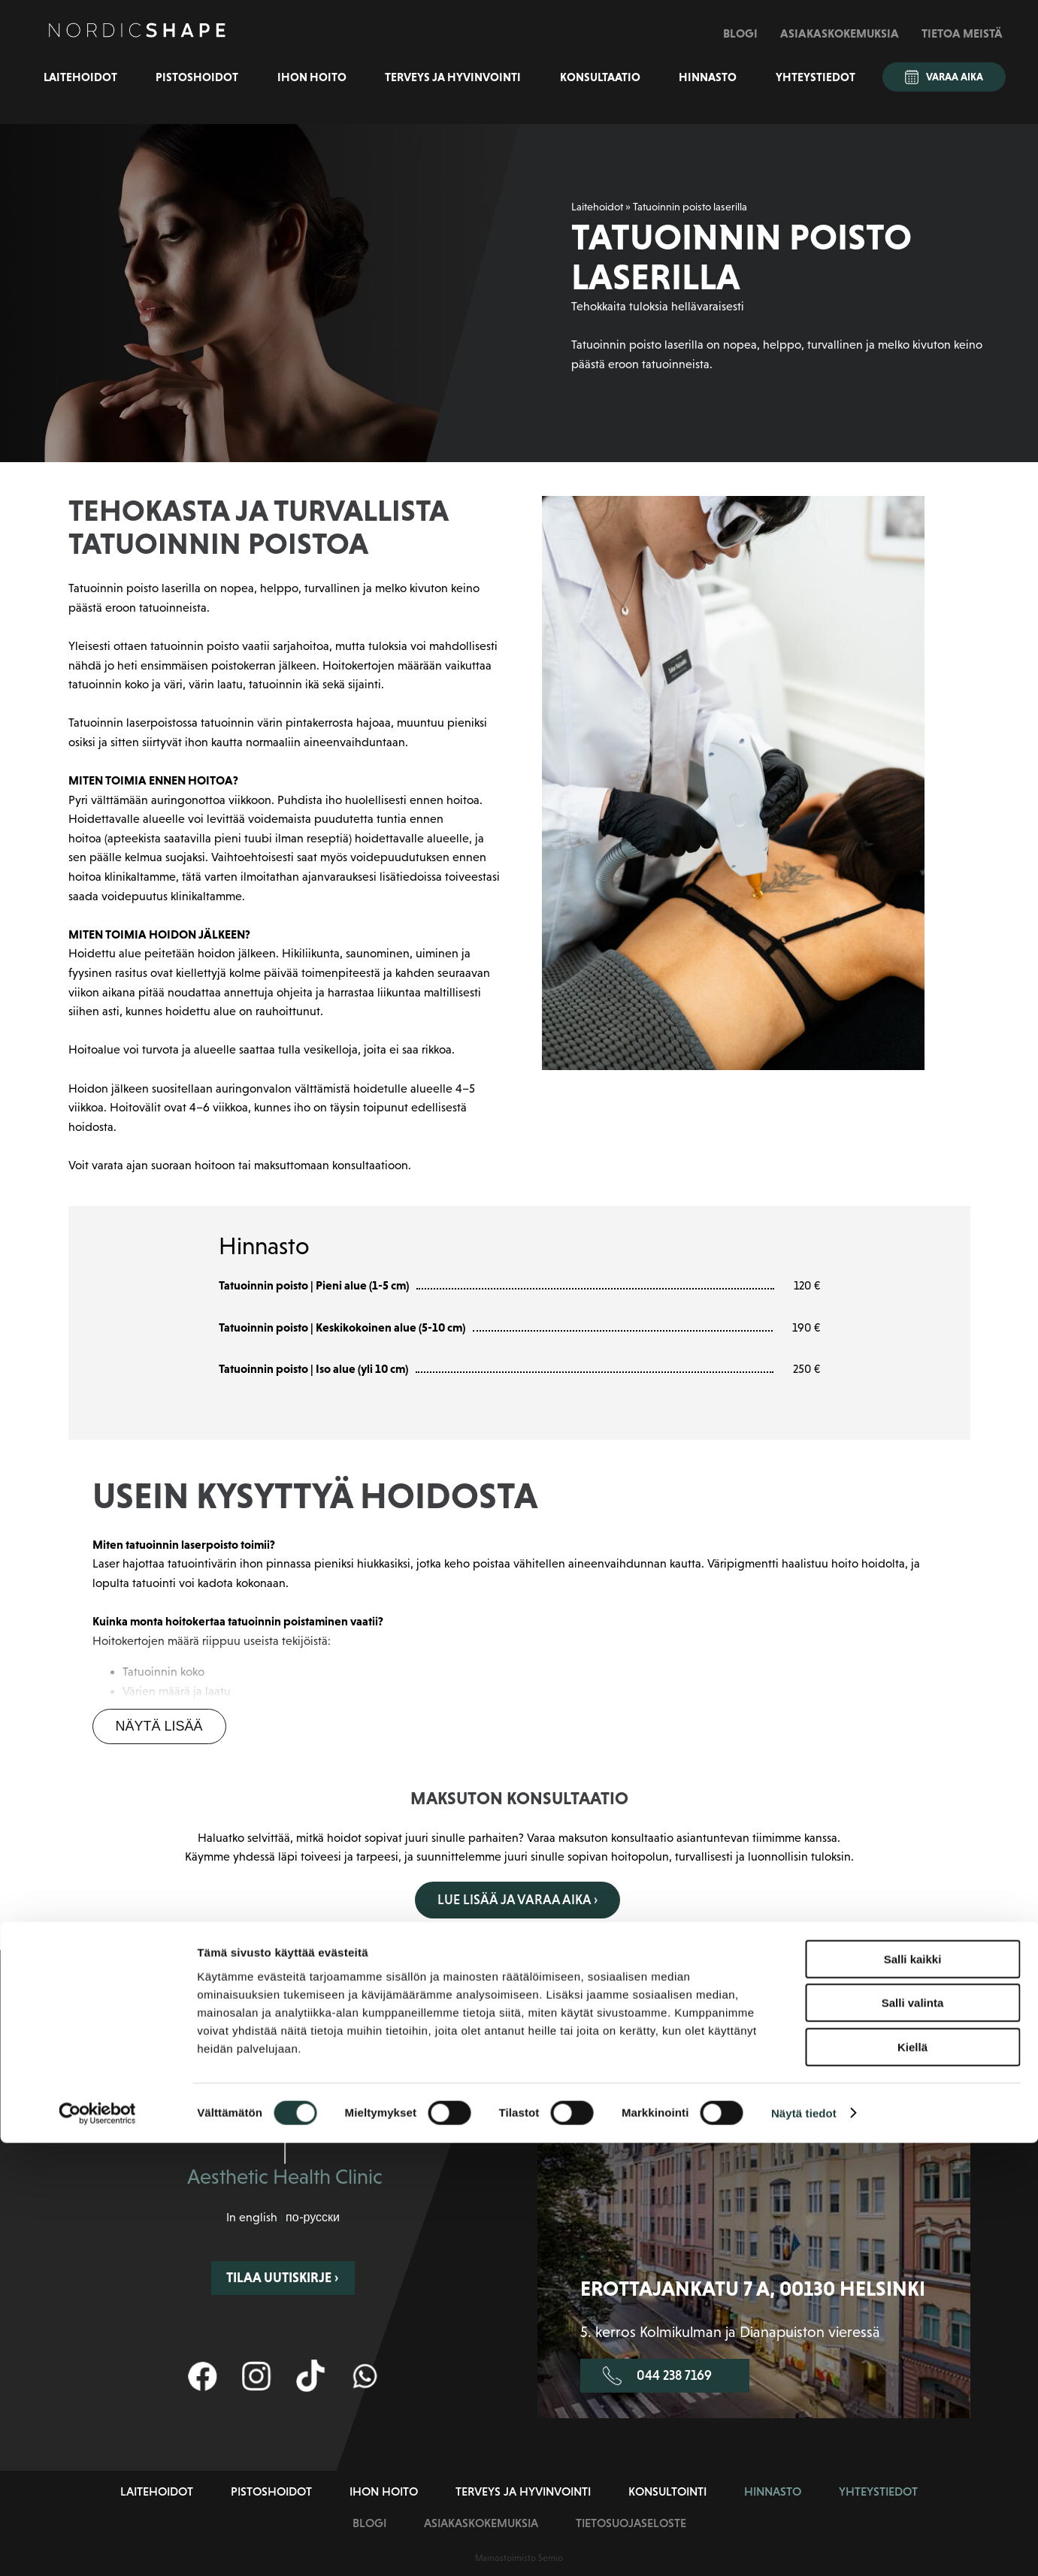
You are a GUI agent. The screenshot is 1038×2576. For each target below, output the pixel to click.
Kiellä (912, 2480)
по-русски (313, 2215)
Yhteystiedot (815, 77)
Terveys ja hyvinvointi (453, 77)
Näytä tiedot (804, 2546)
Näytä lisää (159, 1726)
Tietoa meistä (962, 33)
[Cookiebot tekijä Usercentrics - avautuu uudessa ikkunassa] (97, 2546)
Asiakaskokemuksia (839, 33)
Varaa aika (944, 77)
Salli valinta (913, 2436)
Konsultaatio (600, 77)
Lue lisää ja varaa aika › (517, 1899)
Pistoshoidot (197, 77)
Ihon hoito (312, 77)
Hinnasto (708, 77)
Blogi (740, 33)
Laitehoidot (80, 77)
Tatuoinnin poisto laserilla (690, 207)
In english (251, 2215)
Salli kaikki (913, 2392)
